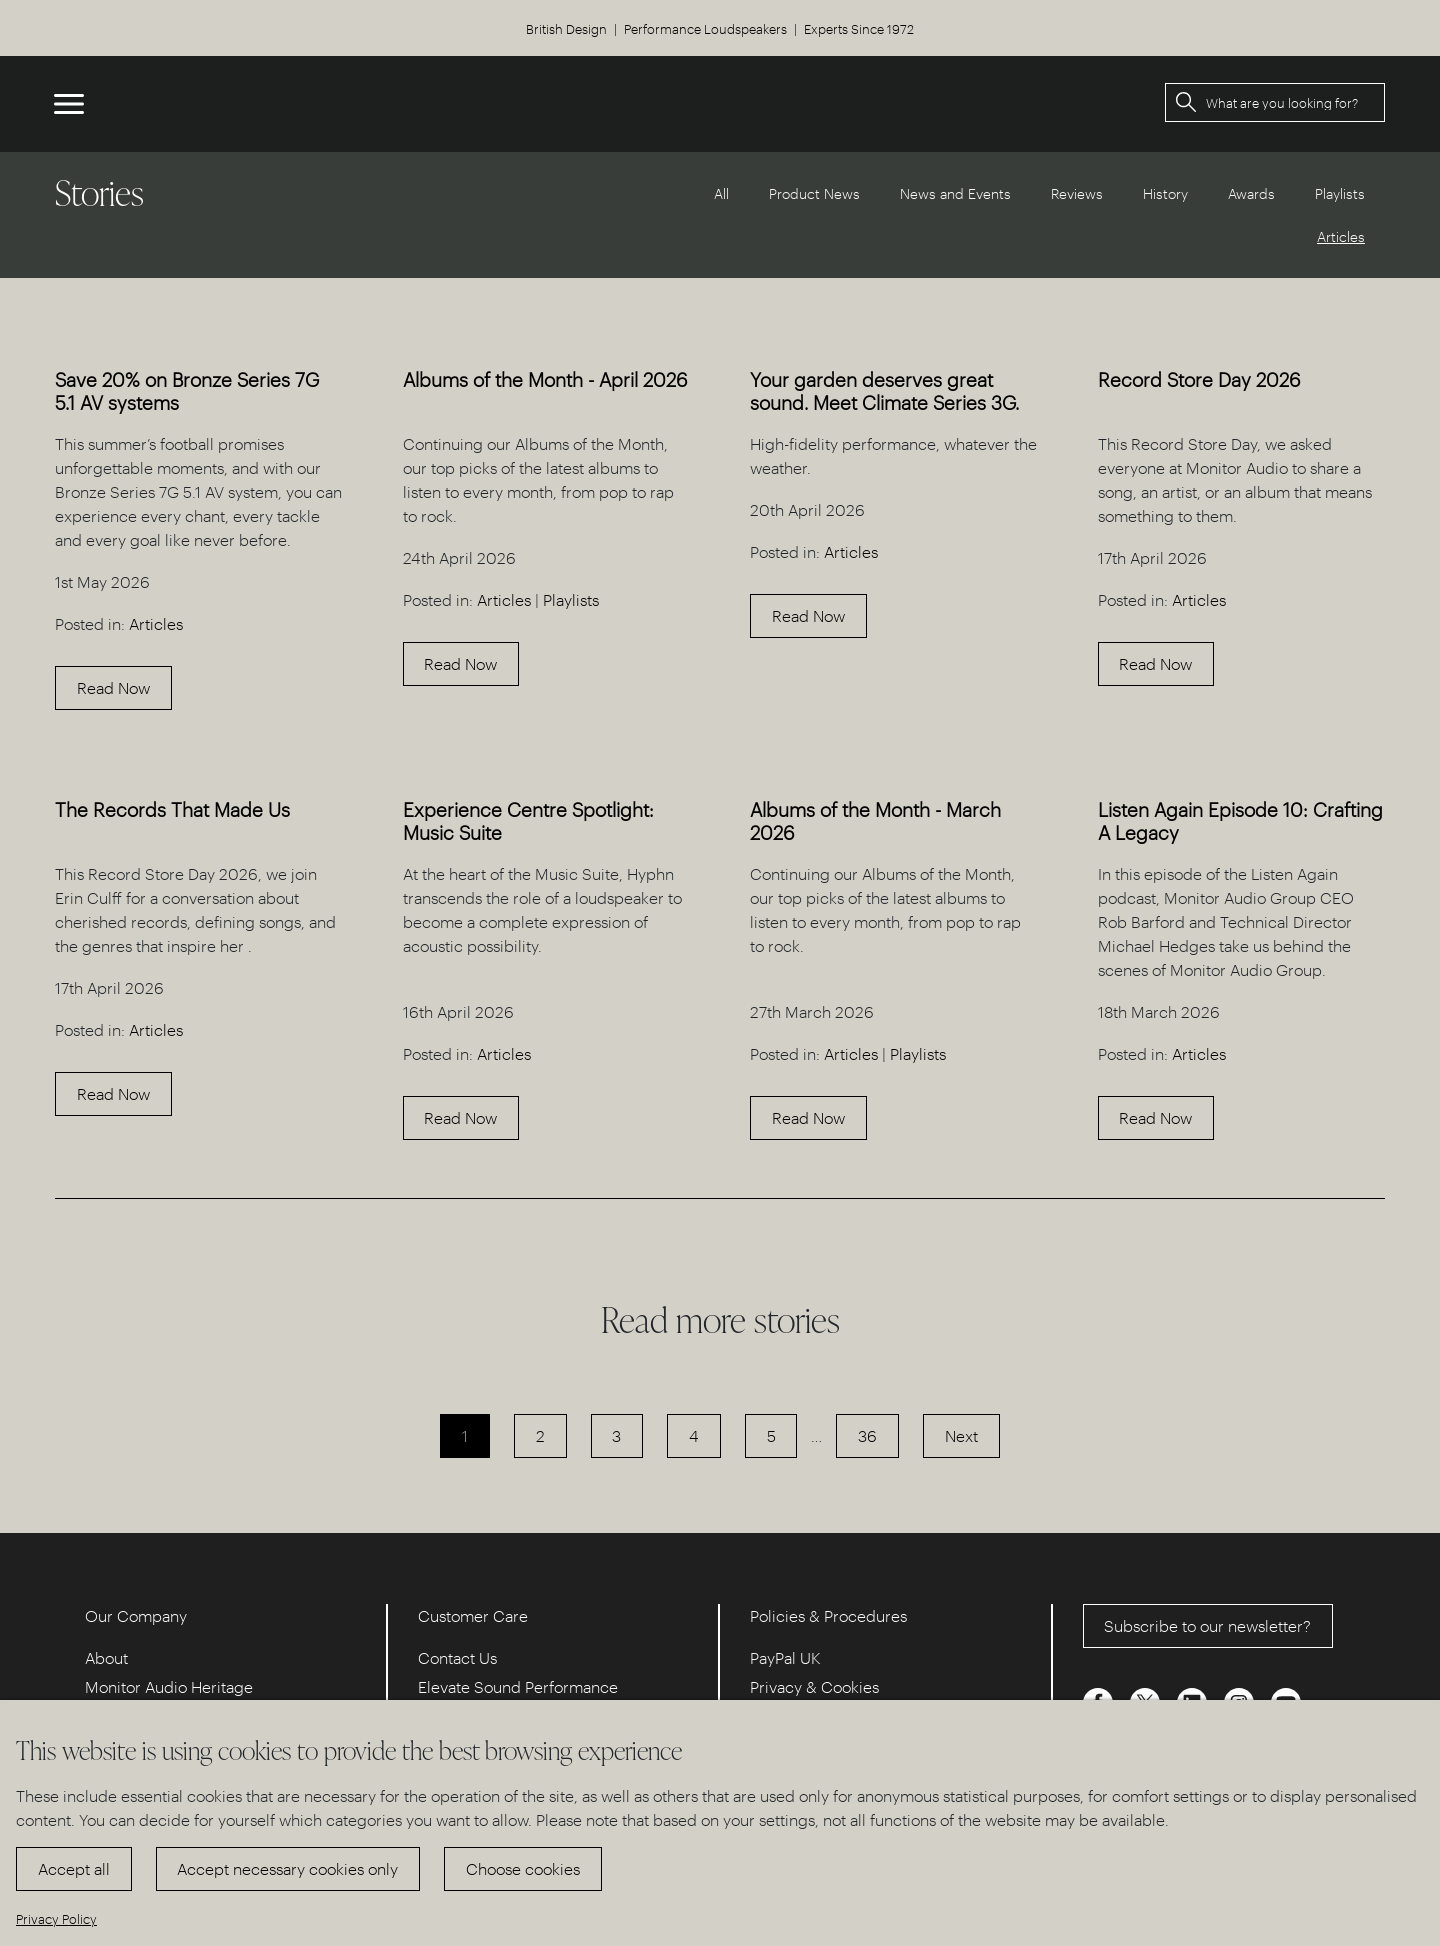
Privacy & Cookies (814, 1686)
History (1165, 193)
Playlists (1340, 193)
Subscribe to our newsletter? (1207, 1625)
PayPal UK (785, 1657)
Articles (156, 623)
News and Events (955, 193)
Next (961, 1435)
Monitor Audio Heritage (169, 1686)
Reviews (1077, 193)
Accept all (74, 1868)
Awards (1251, 193)
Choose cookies (523, 1868)
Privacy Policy (56, 1918)
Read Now (113, 687)
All (721, 193)
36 (867, 1435)
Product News (814, 193)
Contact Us (457, 1657)
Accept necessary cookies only (287, 1868)
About (106, 1657)
